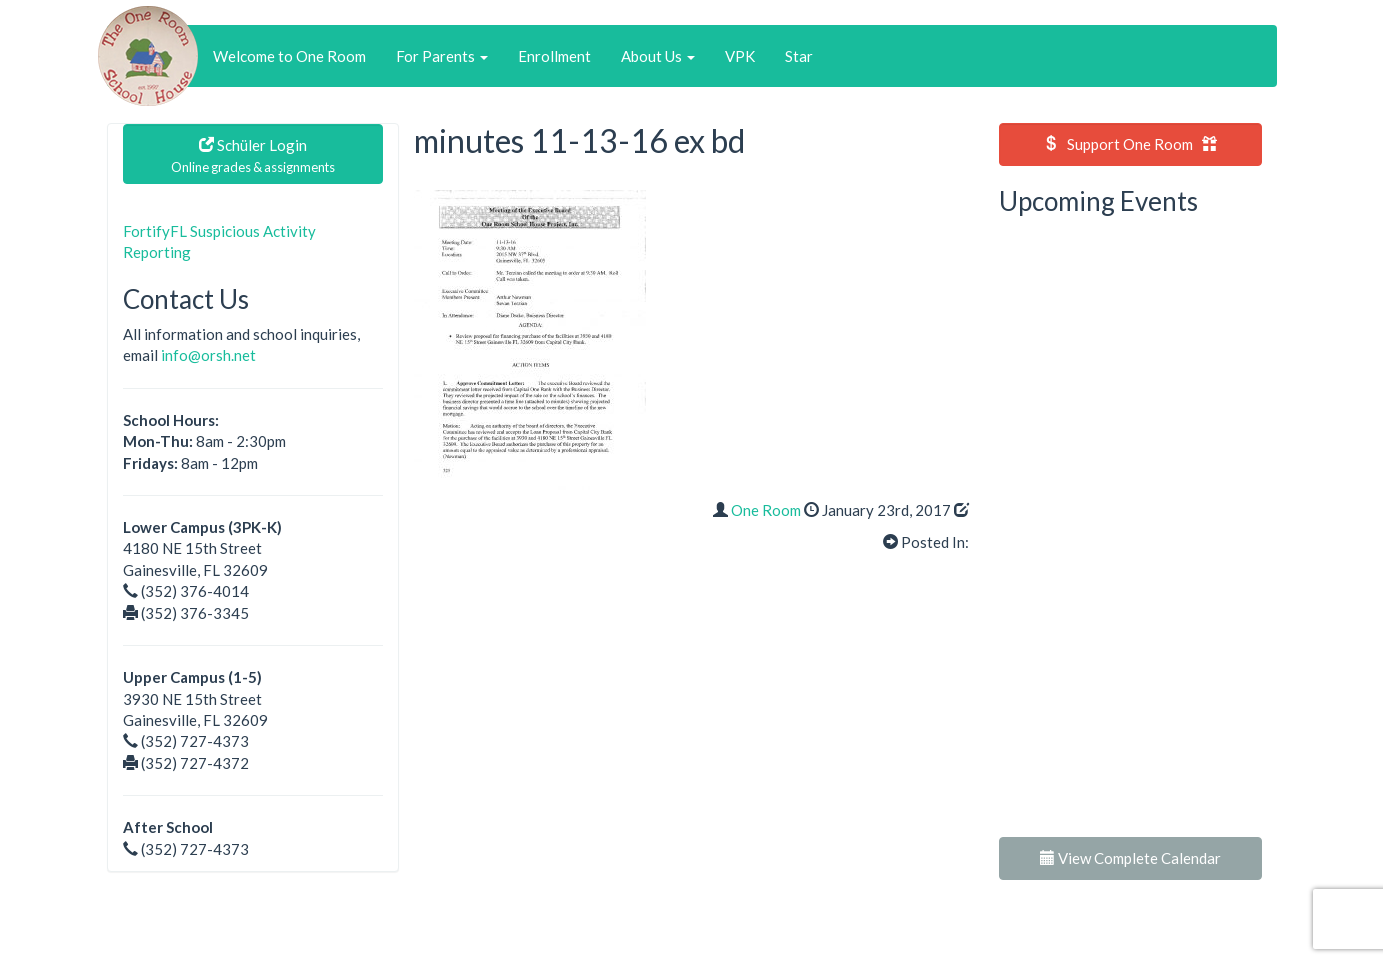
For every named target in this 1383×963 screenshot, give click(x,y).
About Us (658, 56)
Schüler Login (253, 155)
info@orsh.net (208, 355)
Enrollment (554, 56)
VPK (740, 56)
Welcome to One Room (289, 56)
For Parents (442, 56)
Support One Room (1130, 144)
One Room (766, 510)
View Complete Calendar (1130, 858)
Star (799, 56)
